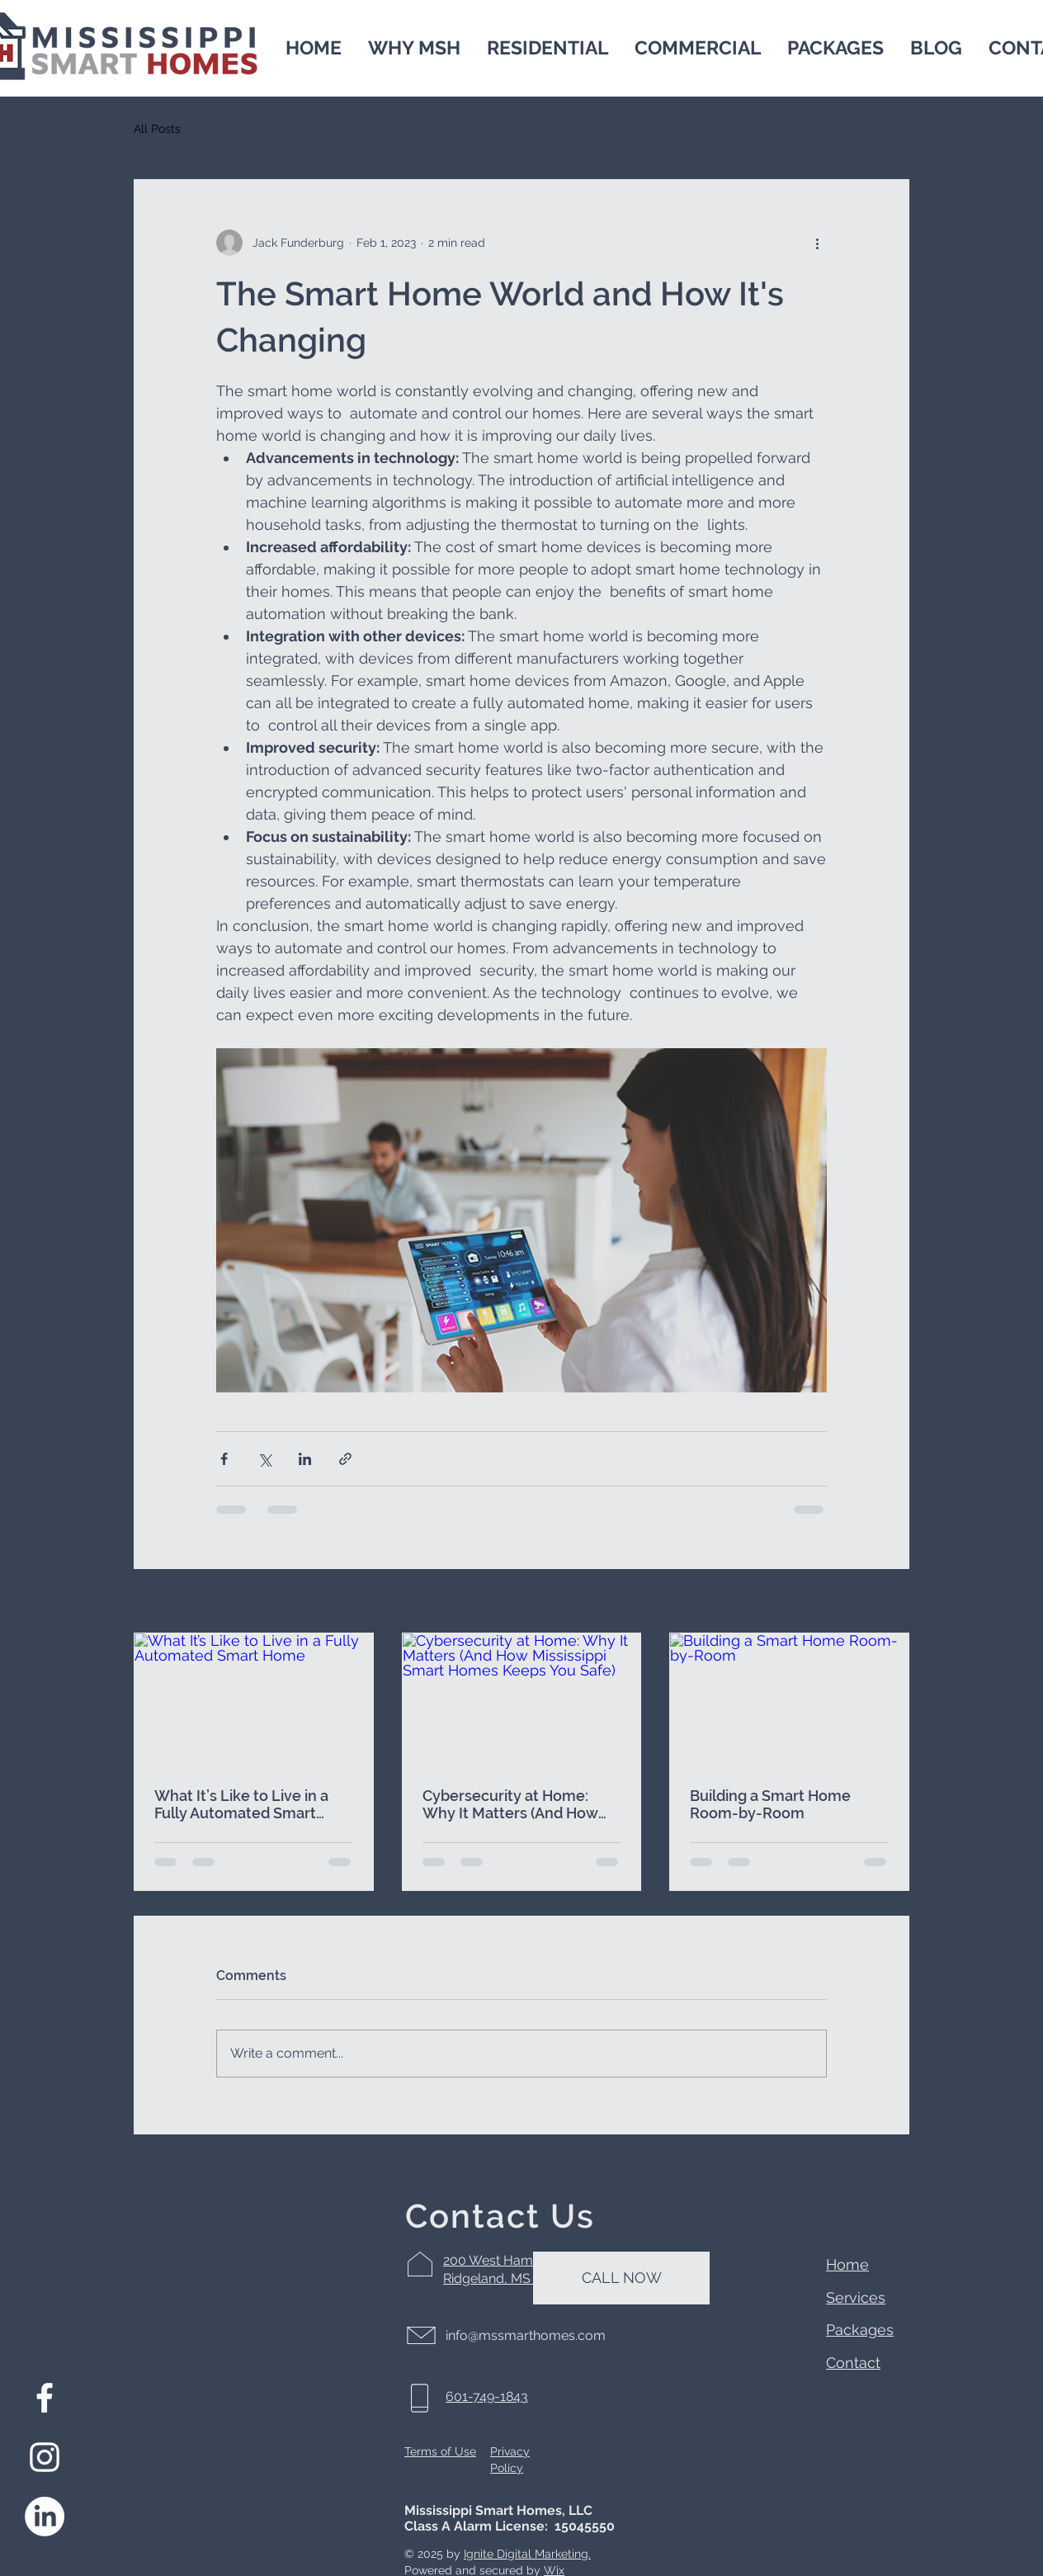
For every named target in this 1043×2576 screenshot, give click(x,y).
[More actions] (817, 243)
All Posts (157, 128)
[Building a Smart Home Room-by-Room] (789, 1700)
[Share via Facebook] (224, 1459)
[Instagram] (44, 2457)
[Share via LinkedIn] (305, 1459)
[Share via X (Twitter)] (264, 1459)
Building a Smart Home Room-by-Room (770, 1804)
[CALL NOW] (621, 2278)
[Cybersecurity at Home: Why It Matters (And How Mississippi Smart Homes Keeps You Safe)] (522, 1700)
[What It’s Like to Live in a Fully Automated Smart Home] (254, 1700)
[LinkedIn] (44, 2516)
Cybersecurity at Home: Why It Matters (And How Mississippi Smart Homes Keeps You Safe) (510, 1804)
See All (890, 1602)
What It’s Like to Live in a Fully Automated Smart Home (241, 1804)
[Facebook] (44, 2398)
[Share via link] (345, 1459)
